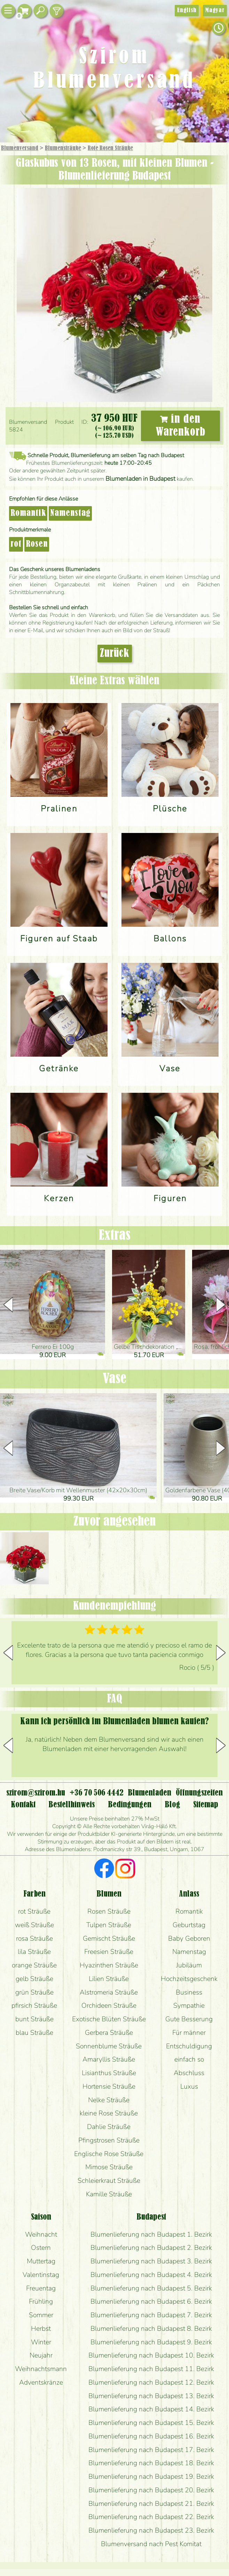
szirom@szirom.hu (35, 1793)
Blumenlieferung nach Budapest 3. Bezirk (151, 2261)
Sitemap (205, 1805)
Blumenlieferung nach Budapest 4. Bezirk (151, 2274)
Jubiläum (189, 1965)
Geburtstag (189, 1925)
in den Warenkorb (180, 426)
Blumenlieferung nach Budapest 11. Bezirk (151, 2368)
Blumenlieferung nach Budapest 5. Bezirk (151, 2288)
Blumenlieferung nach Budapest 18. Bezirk (151, 2463)
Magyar (214, 10)
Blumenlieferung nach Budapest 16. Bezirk (151, 2436)
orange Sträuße (34, 1965)
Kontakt (23, 1805)
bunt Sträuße (34, 2019)
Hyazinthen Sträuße (109, 1965)
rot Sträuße (34, 1911)
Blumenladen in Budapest (140, 478)
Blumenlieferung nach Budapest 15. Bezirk (151, 2422)
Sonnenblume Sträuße (109, 2046)
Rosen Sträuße (109, 1911)
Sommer (41, 2315)
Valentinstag (41, 2274)
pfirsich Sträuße (34, 2005)
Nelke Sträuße (108, 2100)
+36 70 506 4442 (97, 1793)
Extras (115, 1235)
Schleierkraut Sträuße (109, 2180)
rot (16, 544)
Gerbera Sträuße (109, 2032)
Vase (114, 1379)
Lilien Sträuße (109, 1978)
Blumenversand (19, 148)
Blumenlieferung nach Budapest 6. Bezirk (151, 2301)
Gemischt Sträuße (109, 1938)
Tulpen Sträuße (108, 1925)
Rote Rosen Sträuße (110, 148)
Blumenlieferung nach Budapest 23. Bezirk (151, 2530)
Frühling (41, 2301)
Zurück (114, 653)
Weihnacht (41, 2234)
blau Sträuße (34, 2032)
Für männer (189, 2032)
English (186, 10)
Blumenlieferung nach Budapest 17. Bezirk (151, 2449)
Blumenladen (149, 1793)
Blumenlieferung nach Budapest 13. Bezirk (151, 2396)
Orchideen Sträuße (108, 2005)
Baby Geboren (189, 1938)
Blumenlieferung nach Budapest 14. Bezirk (151, 2409)
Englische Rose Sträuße (108, 2153)
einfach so (189, 2059)
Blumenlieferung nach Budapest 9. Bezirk (151, 2342)
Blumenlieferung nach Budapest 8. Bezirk (151, 2328)
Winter (41, 2342)
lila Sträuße (34, 1951)
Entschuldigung (189, 2046)
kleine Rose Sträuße (109, 2113)
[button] (221, 1304)
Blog (172, 1805)
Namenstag (70, 513)
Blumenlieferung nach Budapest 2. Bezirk (151, 2247)
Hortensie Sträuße (108, 2086)
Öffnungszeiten (199, 1793)
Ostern (41, 2247)
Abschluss (189, 2073)
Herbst (41, 2328)
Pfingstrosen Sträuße (109, 2140)
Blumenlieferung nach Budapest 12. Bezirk (151, 2382)
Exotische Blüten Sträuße (109, 2019)
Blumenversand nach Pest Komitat (151, 2544)
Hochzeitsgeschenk (189, 1978)
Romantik (28, 513)
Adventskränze (41, 2382)
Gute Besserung (189, 2019)
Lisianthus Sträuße (109, 2073)
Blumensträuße (63, 148)
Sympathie (189, 2005)
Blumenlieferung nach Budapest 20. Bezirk (151, 2490)
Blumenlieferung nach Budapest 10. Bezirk (151, 2355)
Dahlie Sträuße (109, 2126)
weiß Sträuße (34, 1925)
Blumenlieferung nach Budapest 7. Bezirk (151, 2315)
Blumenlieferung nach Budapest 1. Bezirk (151, 2234)
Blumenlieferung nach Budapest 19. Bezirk (151, 2476)
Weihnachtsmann (41, 2368)
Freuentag (41, 2288)
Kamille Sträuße (109, 2194)
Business (189, 1992)
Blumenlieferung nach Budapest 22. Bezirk (151, 2516)
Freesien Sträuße (108, 1951)
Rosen (37, 544)
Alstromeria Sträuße (109, 1992)
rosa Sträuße (34, 1938)
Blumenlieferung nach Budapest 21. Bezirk (151, 2503)
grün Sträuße (34, 1992)
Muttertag (41, 2261)
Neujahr (41, 2355)
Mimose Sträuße (109, 2167)
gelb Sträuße (34, 1978)
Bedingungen (129, 1805)
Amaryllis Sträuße (108, 2059)
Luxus (189, 2086)
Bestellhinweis (71, 1805)
